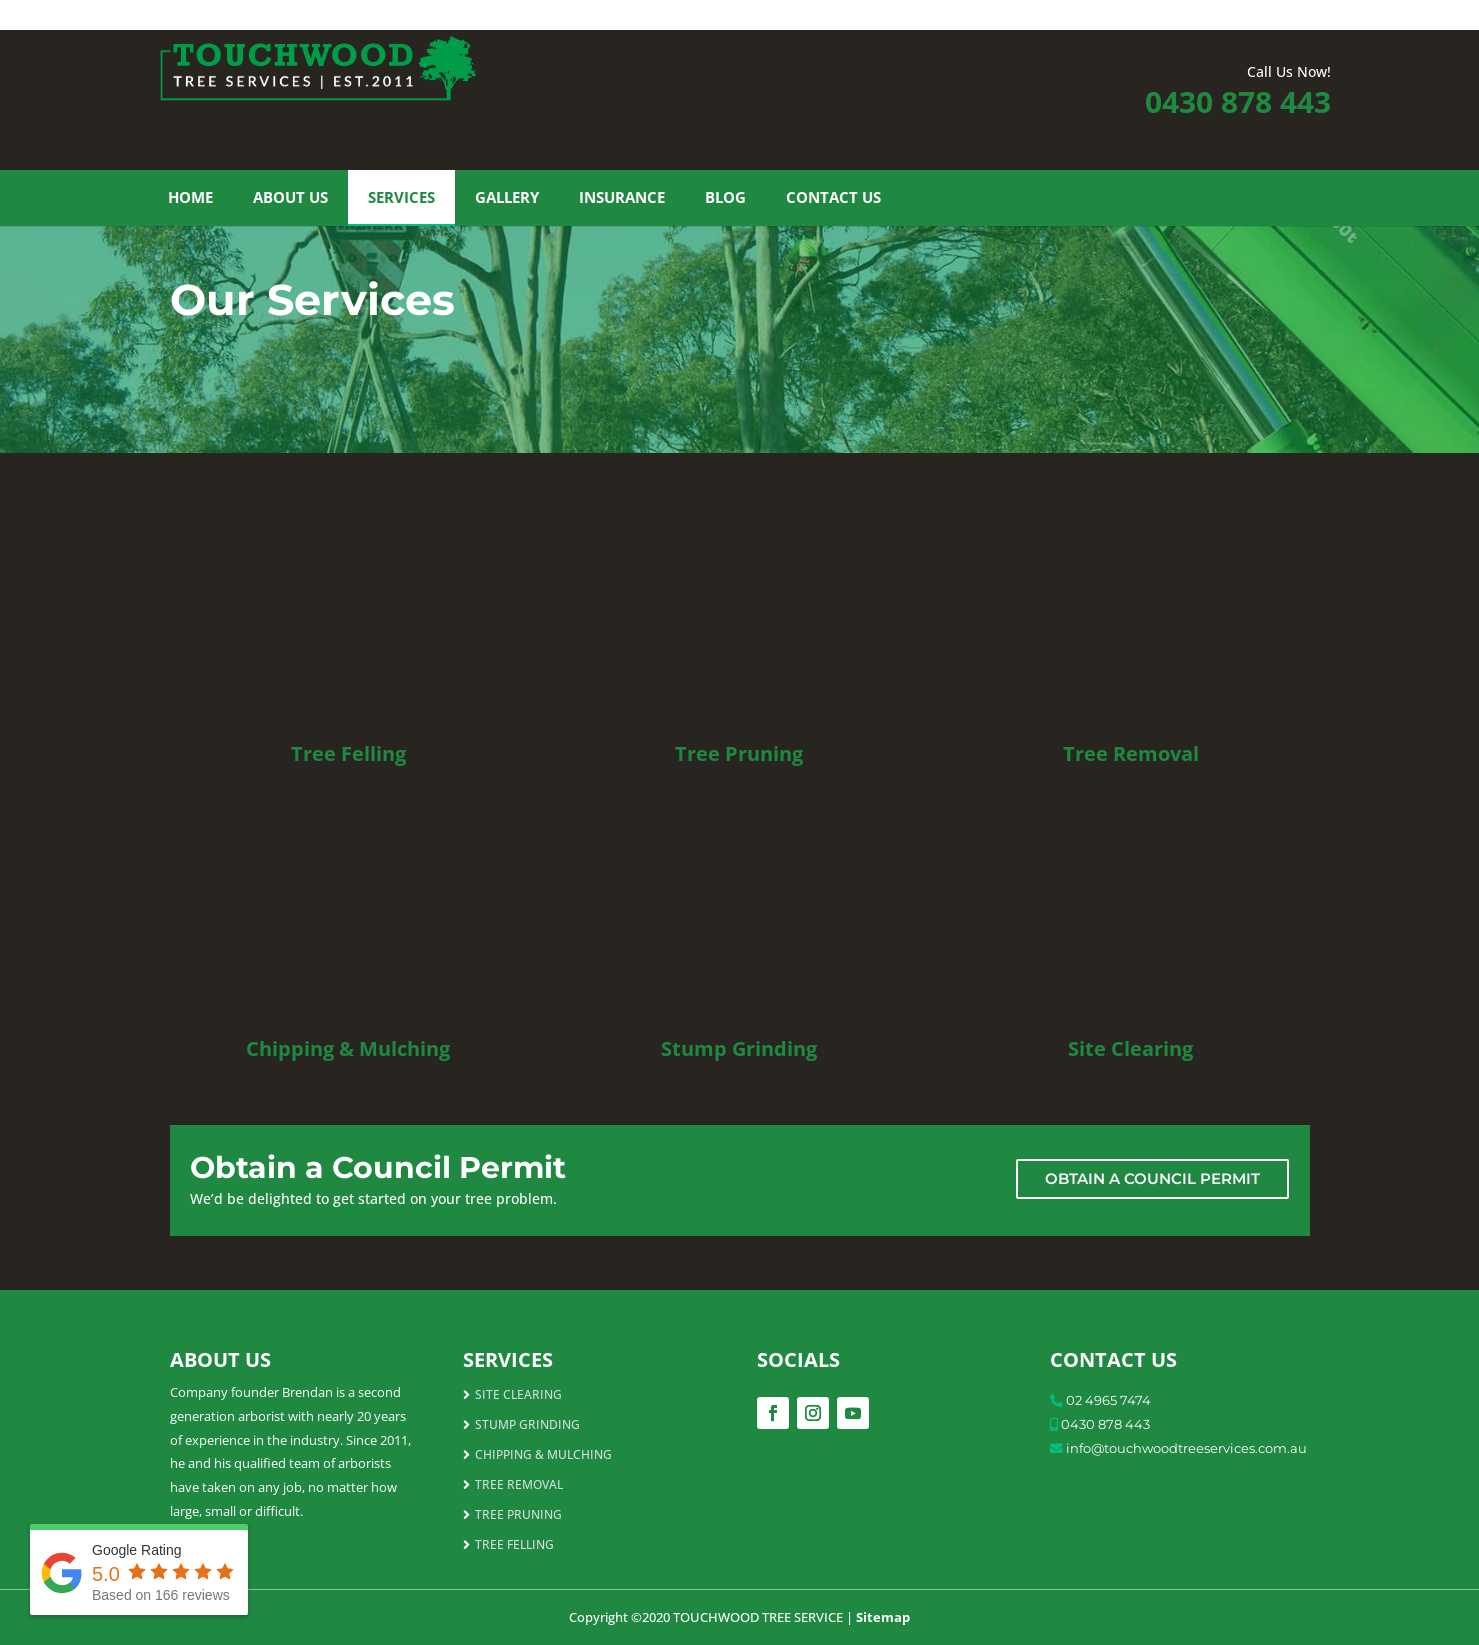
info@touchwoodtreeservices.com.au (1186, 1448)
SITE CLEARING (518, 1395)
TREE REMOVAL (519, 1485)
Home (190, 197)
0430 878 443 (1238, 101)
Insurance (622, 197)
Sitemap (883, 1617)
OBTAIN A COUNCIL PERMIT (1152, 1178)
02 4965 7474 (1108, 1400)
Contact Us (833, 197)
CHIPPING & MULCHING (543, 1455)
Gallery (507, 197)
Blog (725, 197)
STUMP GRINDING (527, 1425)
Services (401, 197)
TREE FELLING (514, 1545)
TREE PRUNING (518, 1515)
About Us (290, 197)
